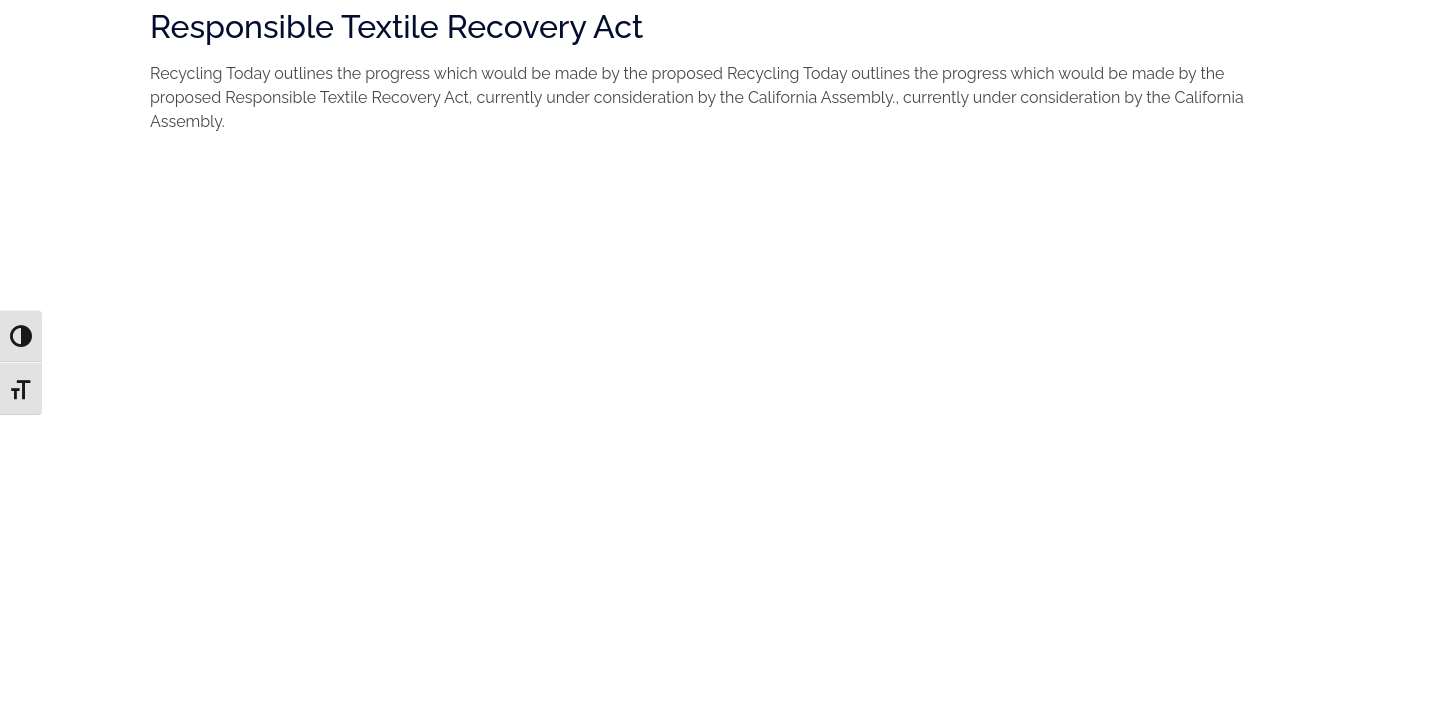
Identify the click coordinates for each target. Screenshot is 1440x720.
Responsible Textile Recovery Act (396, 26)
